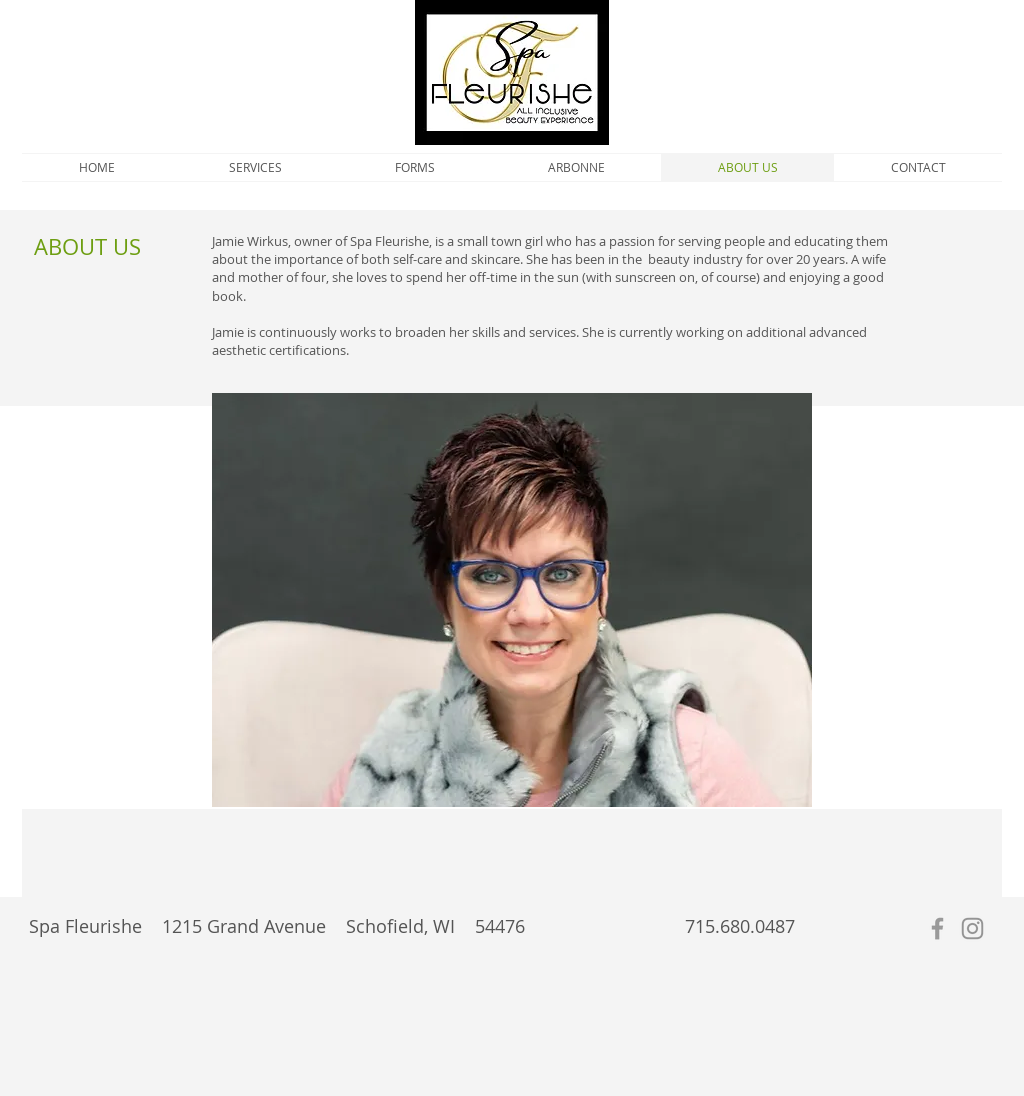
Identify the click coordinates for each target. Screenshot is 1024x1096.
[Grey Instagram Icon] (972, 928)
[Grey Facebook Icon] (937, 928)
